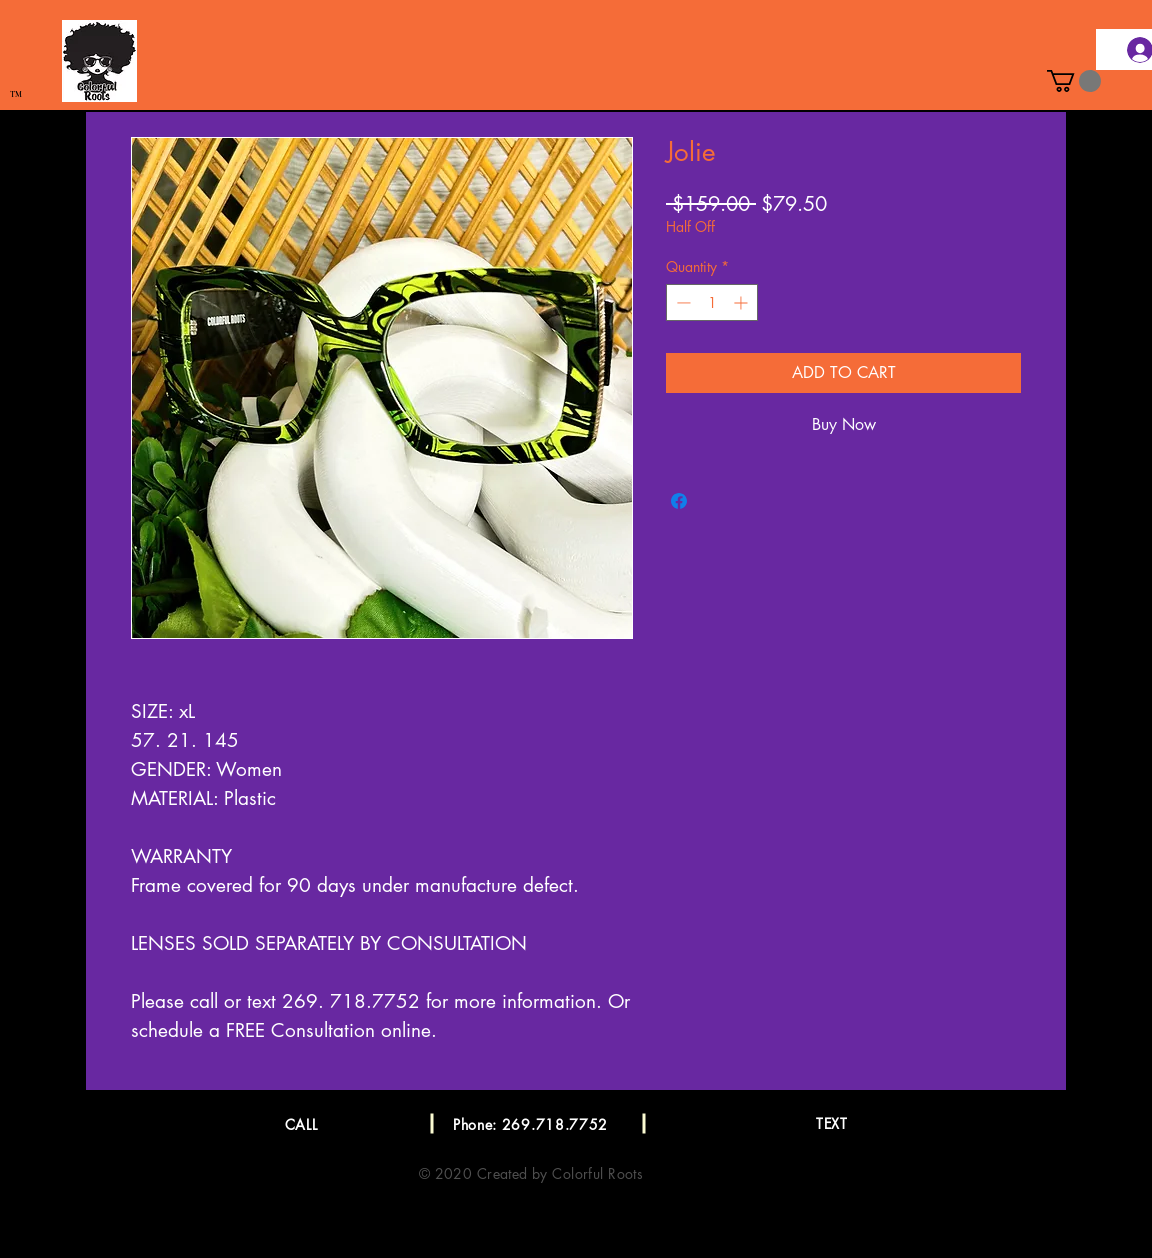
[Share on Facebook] (679, 501)
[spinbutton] (712, 302)
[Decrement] (681, 302)
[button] (1074, 81)
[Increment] (742, 302)
